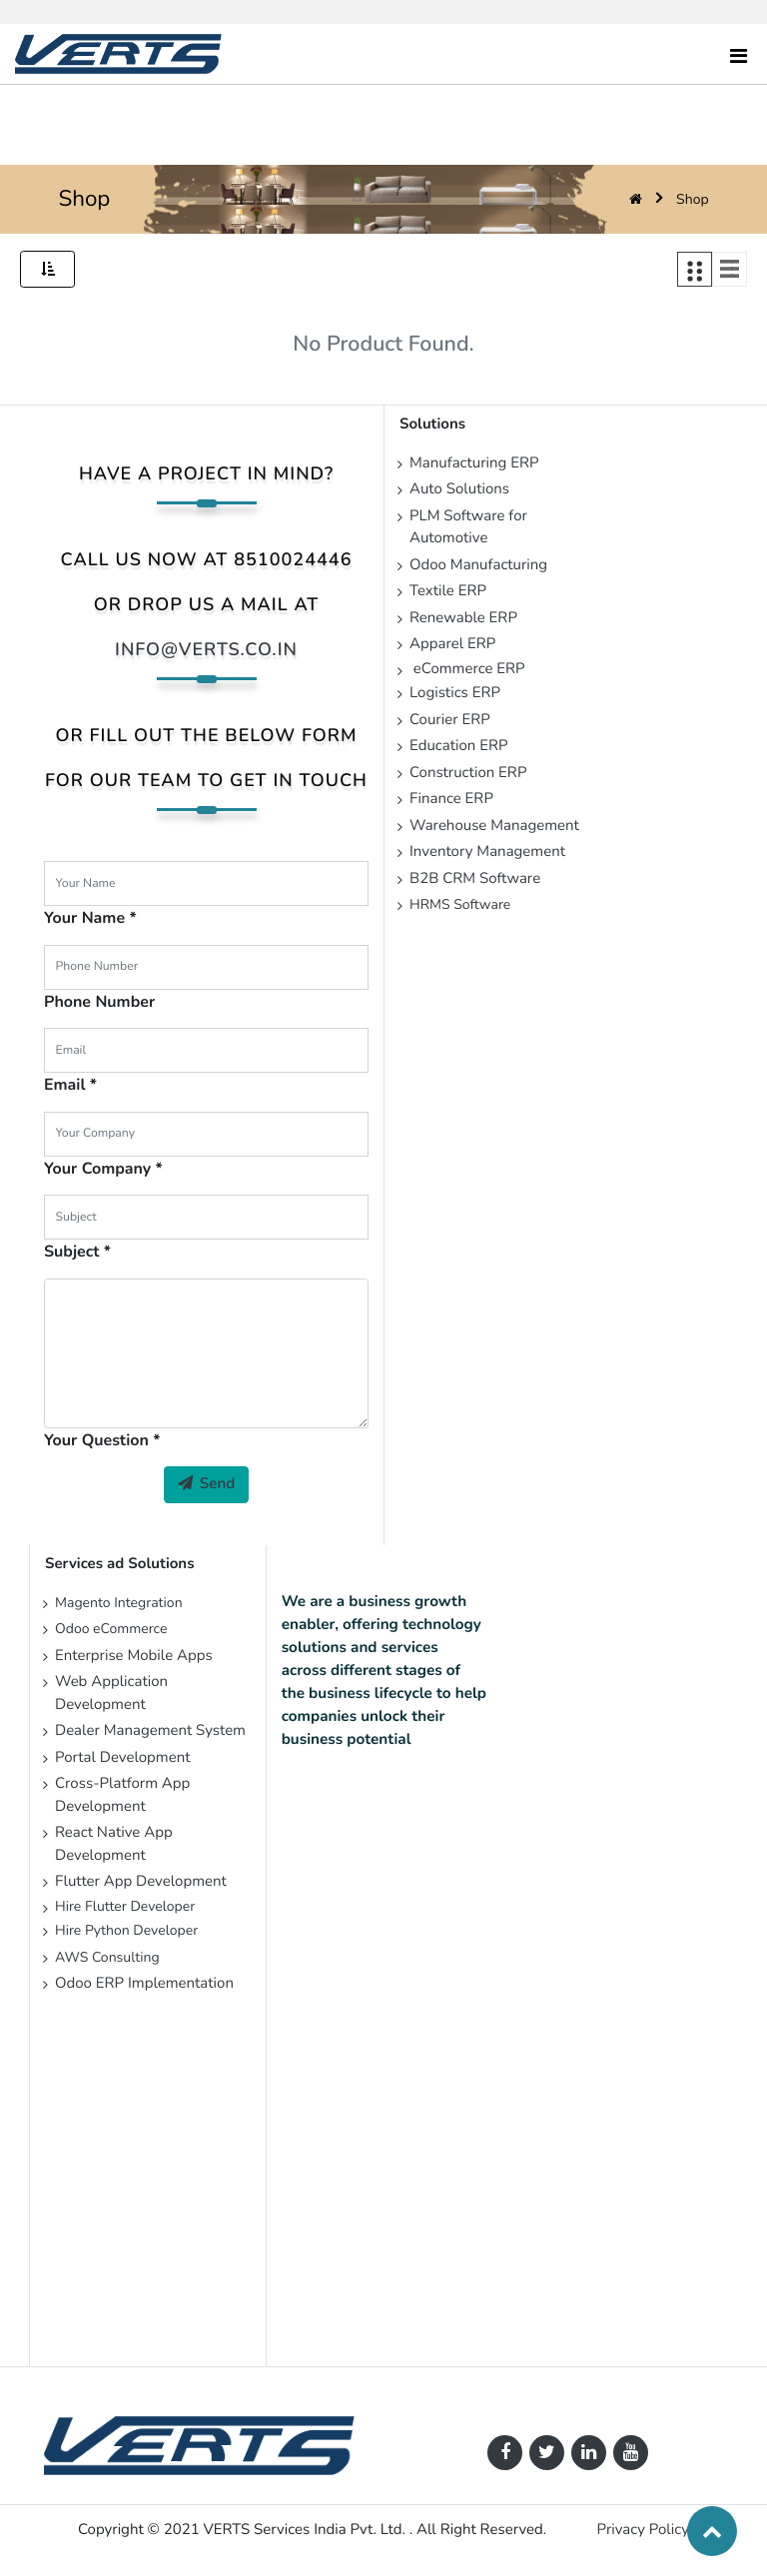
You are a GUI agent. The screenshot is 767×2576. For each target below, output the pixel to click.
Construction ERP (467, 773)
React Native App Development (114, 1844)
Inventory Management (487, 852)
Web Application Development (111, 1693)
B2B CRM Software (474, 879)
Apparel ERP (452, 644)
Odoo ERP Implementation (144, 1984)
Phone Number (99, 1002)
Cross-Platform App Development (122, 1795)
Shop (692, 199)
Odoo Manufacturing (478, 565)
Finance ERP (451, 799)
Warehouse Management (494, 826)
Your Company (97, 1169)
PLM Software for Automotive (468, 527)
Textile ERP (447, 591)
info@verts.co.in (206, 650)
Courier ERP (449, 720)
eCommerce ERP (467, 669)
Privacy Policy (643, 2530)
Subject (72, 1252)
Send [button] (207, 1484)
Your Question (96, 1440)
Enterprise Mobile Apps (134, 1656)
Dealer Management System (150, 1731)
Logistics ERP (456, 693)
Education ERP (458, 746)
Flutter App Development (143, 1882)
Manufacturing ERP (474, 463)
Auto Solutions (459, 489)
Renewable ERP (465, 618)
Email (65, 1085)
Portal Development (122, 1758)
